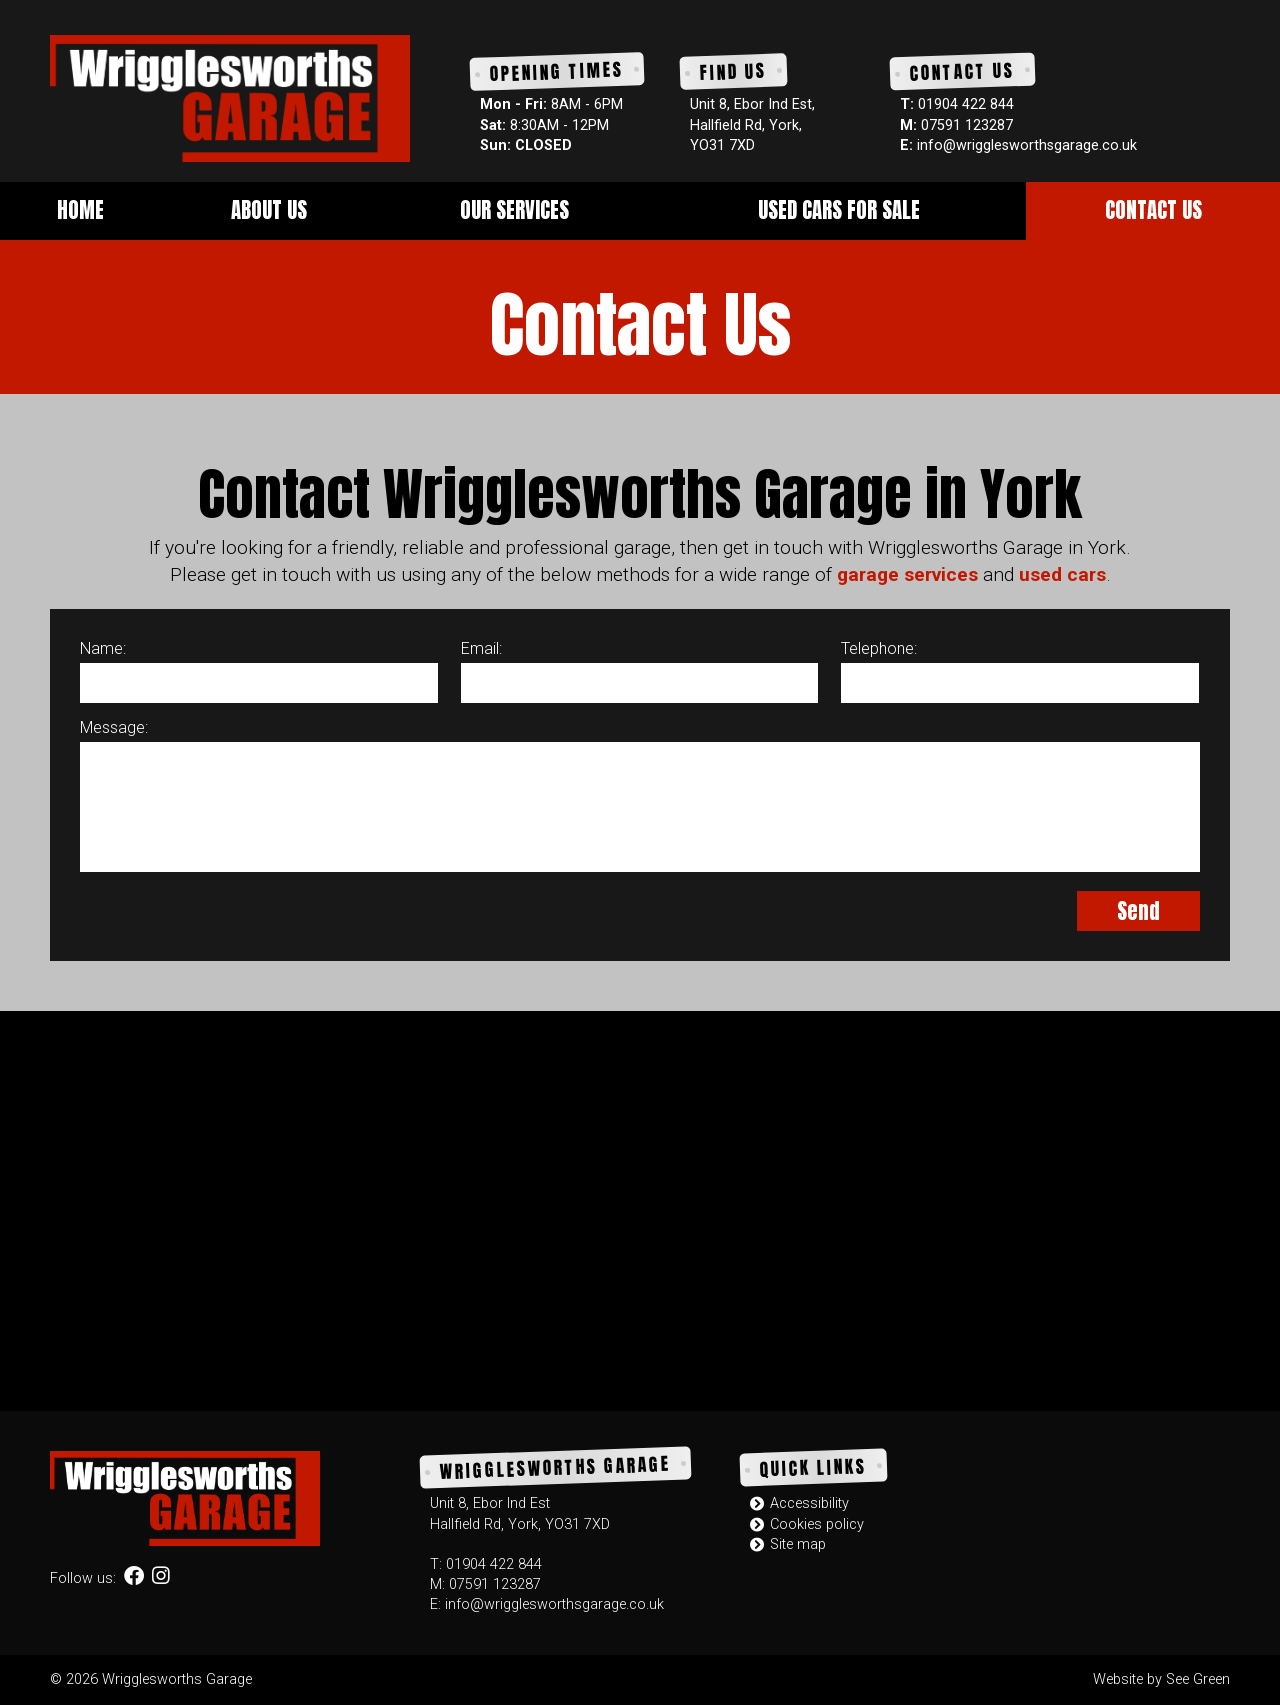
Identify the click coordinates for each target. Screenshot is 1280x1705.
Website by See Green (1161, 1679)
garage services (907, 574)
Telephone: (879, 648)
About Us (269, 210)
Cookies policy (807, 1524)
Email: (481, 648)
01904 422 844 (966, 104)
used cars (1062, 574)
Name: (103, 648)
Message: (114, 727)
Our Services (514, 210)
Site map (788, 1544)
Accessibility (799, 1503)
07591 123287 (967, 125)
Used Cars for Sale (839, 210)
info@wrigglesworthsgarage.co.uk (1027, 145)
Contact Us (1153, 210)
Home (80, 210)
